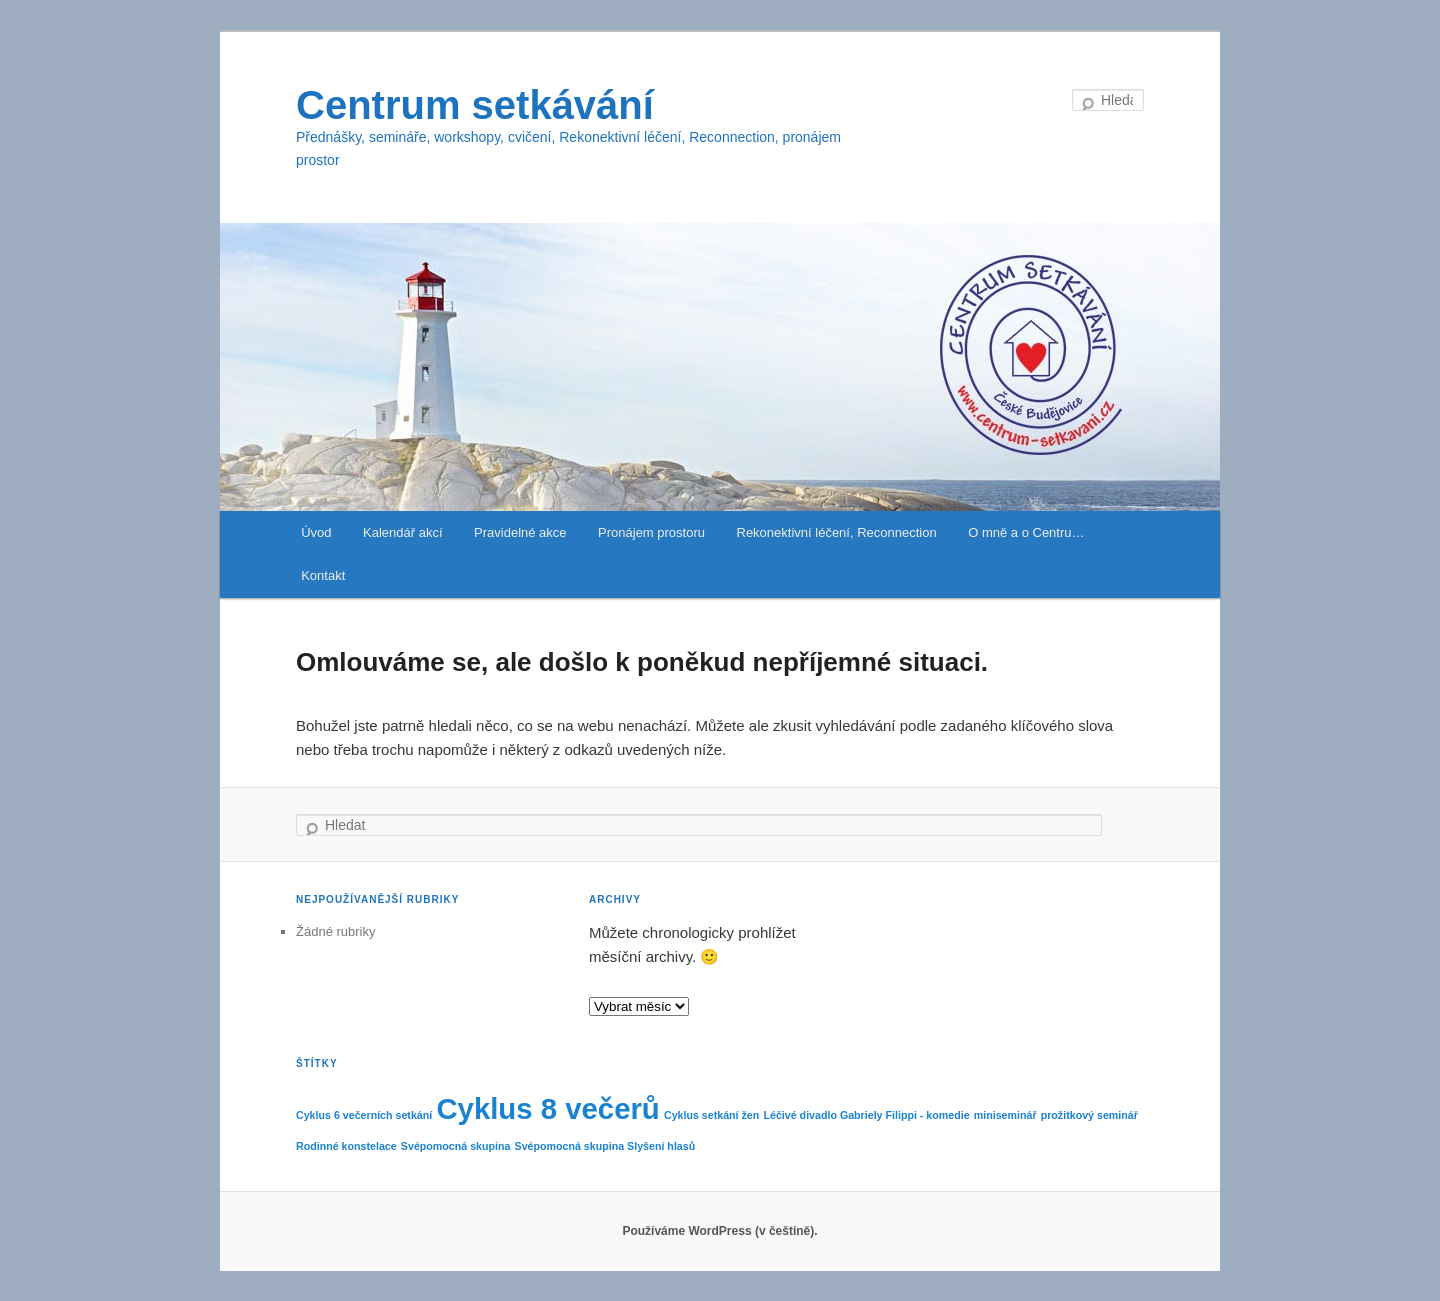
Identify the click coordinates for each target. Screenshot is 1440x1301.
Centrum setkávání (475, 105)
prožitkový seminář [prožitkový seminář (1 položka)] (1089, 1115)
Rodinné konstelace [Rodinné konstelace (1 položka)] (346, 1146)
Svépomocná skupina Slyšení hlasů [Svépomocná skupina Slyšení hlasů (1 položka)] (605, 1146)
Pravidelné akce (520, 532)
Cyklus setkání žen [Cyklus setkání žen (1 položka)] (711, 1115)
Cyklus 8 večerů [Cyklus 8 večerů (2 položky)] (547, 1108)
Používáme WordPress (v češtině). (719, 1231)
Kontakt (323, 575)
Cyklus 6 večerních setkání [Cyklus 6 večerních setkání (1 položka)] (364, 1115)
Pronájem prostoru (651, 532)
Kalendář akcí (403, 532)
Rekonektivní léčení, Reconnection (837, 532)
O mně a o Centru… (1026, 532)
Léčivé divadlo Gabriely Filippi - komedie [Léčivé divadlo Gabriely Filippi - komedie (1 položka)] (866, 1115)
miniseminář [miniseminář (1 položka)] (1005, 1115)
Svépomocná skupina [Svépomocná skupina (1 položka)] (456, 1146)
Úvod (316, 532)
